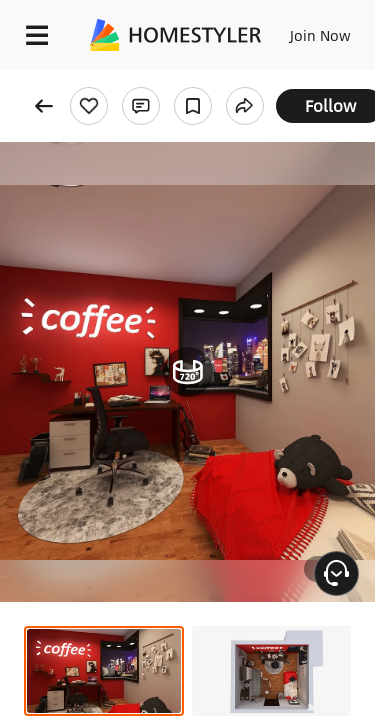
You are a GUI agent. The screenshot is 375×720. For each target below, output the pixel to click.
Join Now (320, 35)
